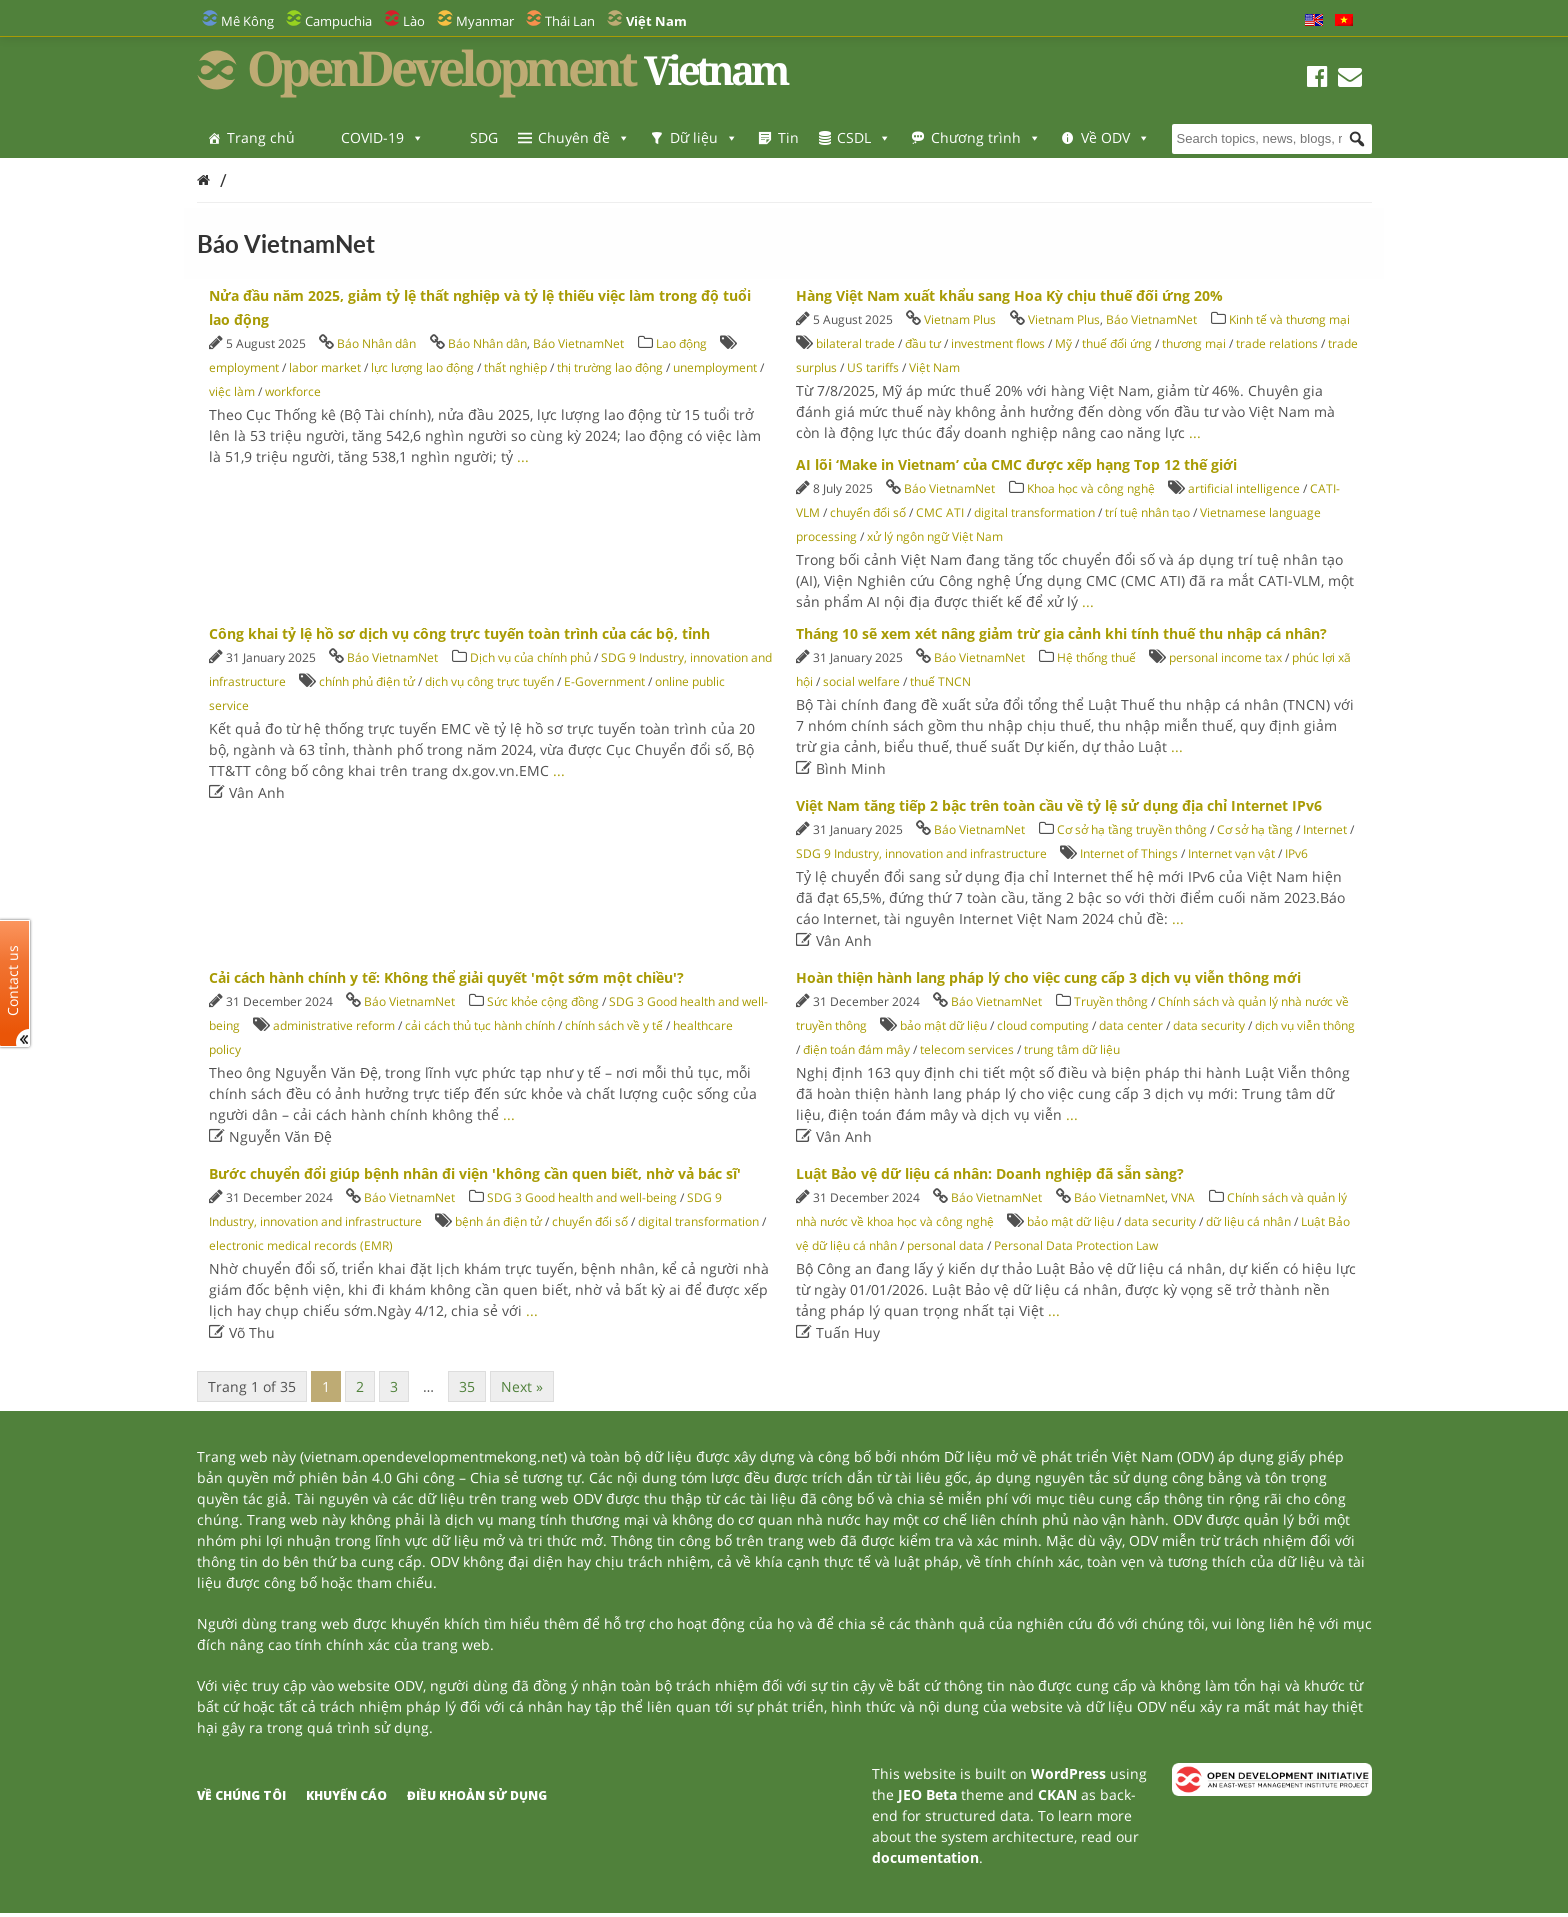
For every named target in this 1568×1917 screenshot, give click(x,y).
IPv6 (1296, 853)
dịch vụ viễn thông (1305, 1025)
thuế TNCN (940, 681)
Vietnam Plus (960, 319)
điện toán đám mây (856, 1049)
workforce (293, 391)
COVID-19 (382, 137)
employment (244, 367)
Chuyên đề (584, 137)
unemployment (715, 367)
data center (1131, 1025)
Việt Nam (934, 367)
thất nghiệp (515, 367)
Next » (522, 1386)
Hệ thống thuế (1096, 657)
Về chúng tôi (241, 1795)
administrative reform (334, 1025)
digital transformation (1034, 512)
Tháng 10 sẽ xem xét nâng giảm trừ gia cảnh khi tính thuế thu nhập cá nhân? (1061, 633)
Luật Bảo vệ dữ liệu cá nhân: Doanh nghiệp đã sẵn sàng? (990, 1173)
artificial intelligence (1244, 488)
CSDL (864, 137)
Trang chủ (261, 137)
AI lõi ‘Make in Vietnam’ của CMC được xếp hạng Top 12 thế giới (1016, 464)
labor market (325, 367)
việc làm (232, 391)
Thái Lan (570, 21)
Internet (1325, 829)
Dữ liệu (704, 137)
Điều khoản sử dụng (477, 1795)
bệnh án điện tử (498, 1221)
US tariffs (873, 367)
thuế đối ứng (1117, 343)
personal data (945, 1245)
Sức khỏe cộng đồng (543, 1001)
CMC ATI (940, 512)
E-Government (604, 681)
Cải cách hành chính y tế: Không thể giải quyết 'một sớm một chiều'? (446, 977)
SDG (484, 137)
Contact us (13, 980)
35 (467, 1386)
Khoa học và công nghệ (1091, 488)
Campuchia (338, 21)
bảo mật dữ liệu (943, 1025)
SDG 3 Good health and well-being (582, 1197)
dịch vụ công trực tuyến (489, 681)
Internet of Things (1129, 853)
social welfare (861, 681)
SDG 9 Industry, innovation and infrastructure (921, 853)
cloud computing (1043, 1025)
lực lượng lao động (422, 367)
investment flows (998, 343)
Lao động (681, 343)
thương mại (1194, 343)
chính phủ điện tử (367, 681)
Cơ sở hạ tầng (1255, 829)
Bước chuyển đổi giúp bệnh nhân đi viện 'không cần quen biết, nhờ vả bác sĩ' (475, 1173)
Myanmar (485, 21)
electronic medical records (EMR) (301, 1245)
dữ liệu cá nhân (1248, 1221)
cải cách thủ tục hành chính (480, 1025)
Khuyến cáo (346, 1795)
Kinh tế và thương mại (1289, 319)
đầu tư (923, 343)
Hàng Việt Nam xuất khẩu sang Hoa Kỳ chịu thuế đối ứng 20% (1009, 295)
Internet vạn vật (1231, 853)
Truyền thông (1111, 1001)
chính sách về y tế (614, 1025)
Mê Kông (247, 21)
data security (1209, 1025)
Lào (414, 21)
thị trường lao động (610, 367)
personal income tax (1225, 657)
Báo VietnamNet (578, 343)
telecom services (967, 1049)
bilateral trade (855, 343)
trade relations (1277, 343)
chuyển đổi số (868, 512)
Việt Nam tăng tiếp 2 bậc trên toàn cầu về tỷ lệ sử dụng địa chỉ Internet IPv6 (1059, 805)
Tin (788, 137)
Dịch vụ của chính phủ (530, 657)
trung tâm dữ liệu (1072, 1049)
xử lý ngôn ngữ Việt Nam (935, 536)
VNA (1183, 1197)
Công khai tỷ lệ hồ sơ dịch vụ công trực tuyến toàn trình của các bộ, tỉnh (459, 633)
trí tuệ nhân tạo (1147, 512)
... (523, 456)
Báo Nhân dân (376, 343)
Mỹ (1063, 343)
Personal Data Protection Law (1076, 1245)
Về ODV (1115, 137)
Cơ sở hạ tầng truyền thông (1132, 829)
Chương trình (986, 137)
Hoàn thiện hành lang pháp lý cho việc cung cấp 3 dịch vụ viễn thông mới (1048, 977)
